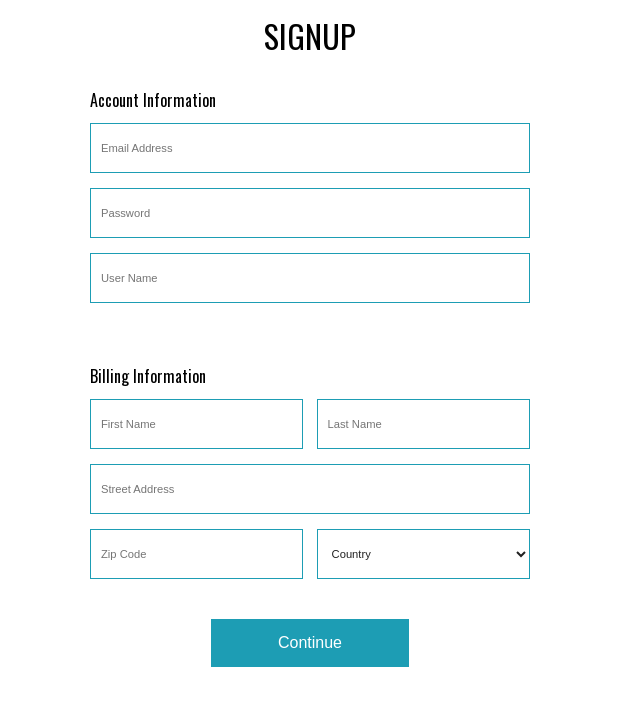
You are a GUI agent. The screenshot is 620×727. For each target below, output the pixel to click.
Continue (310, 642)
